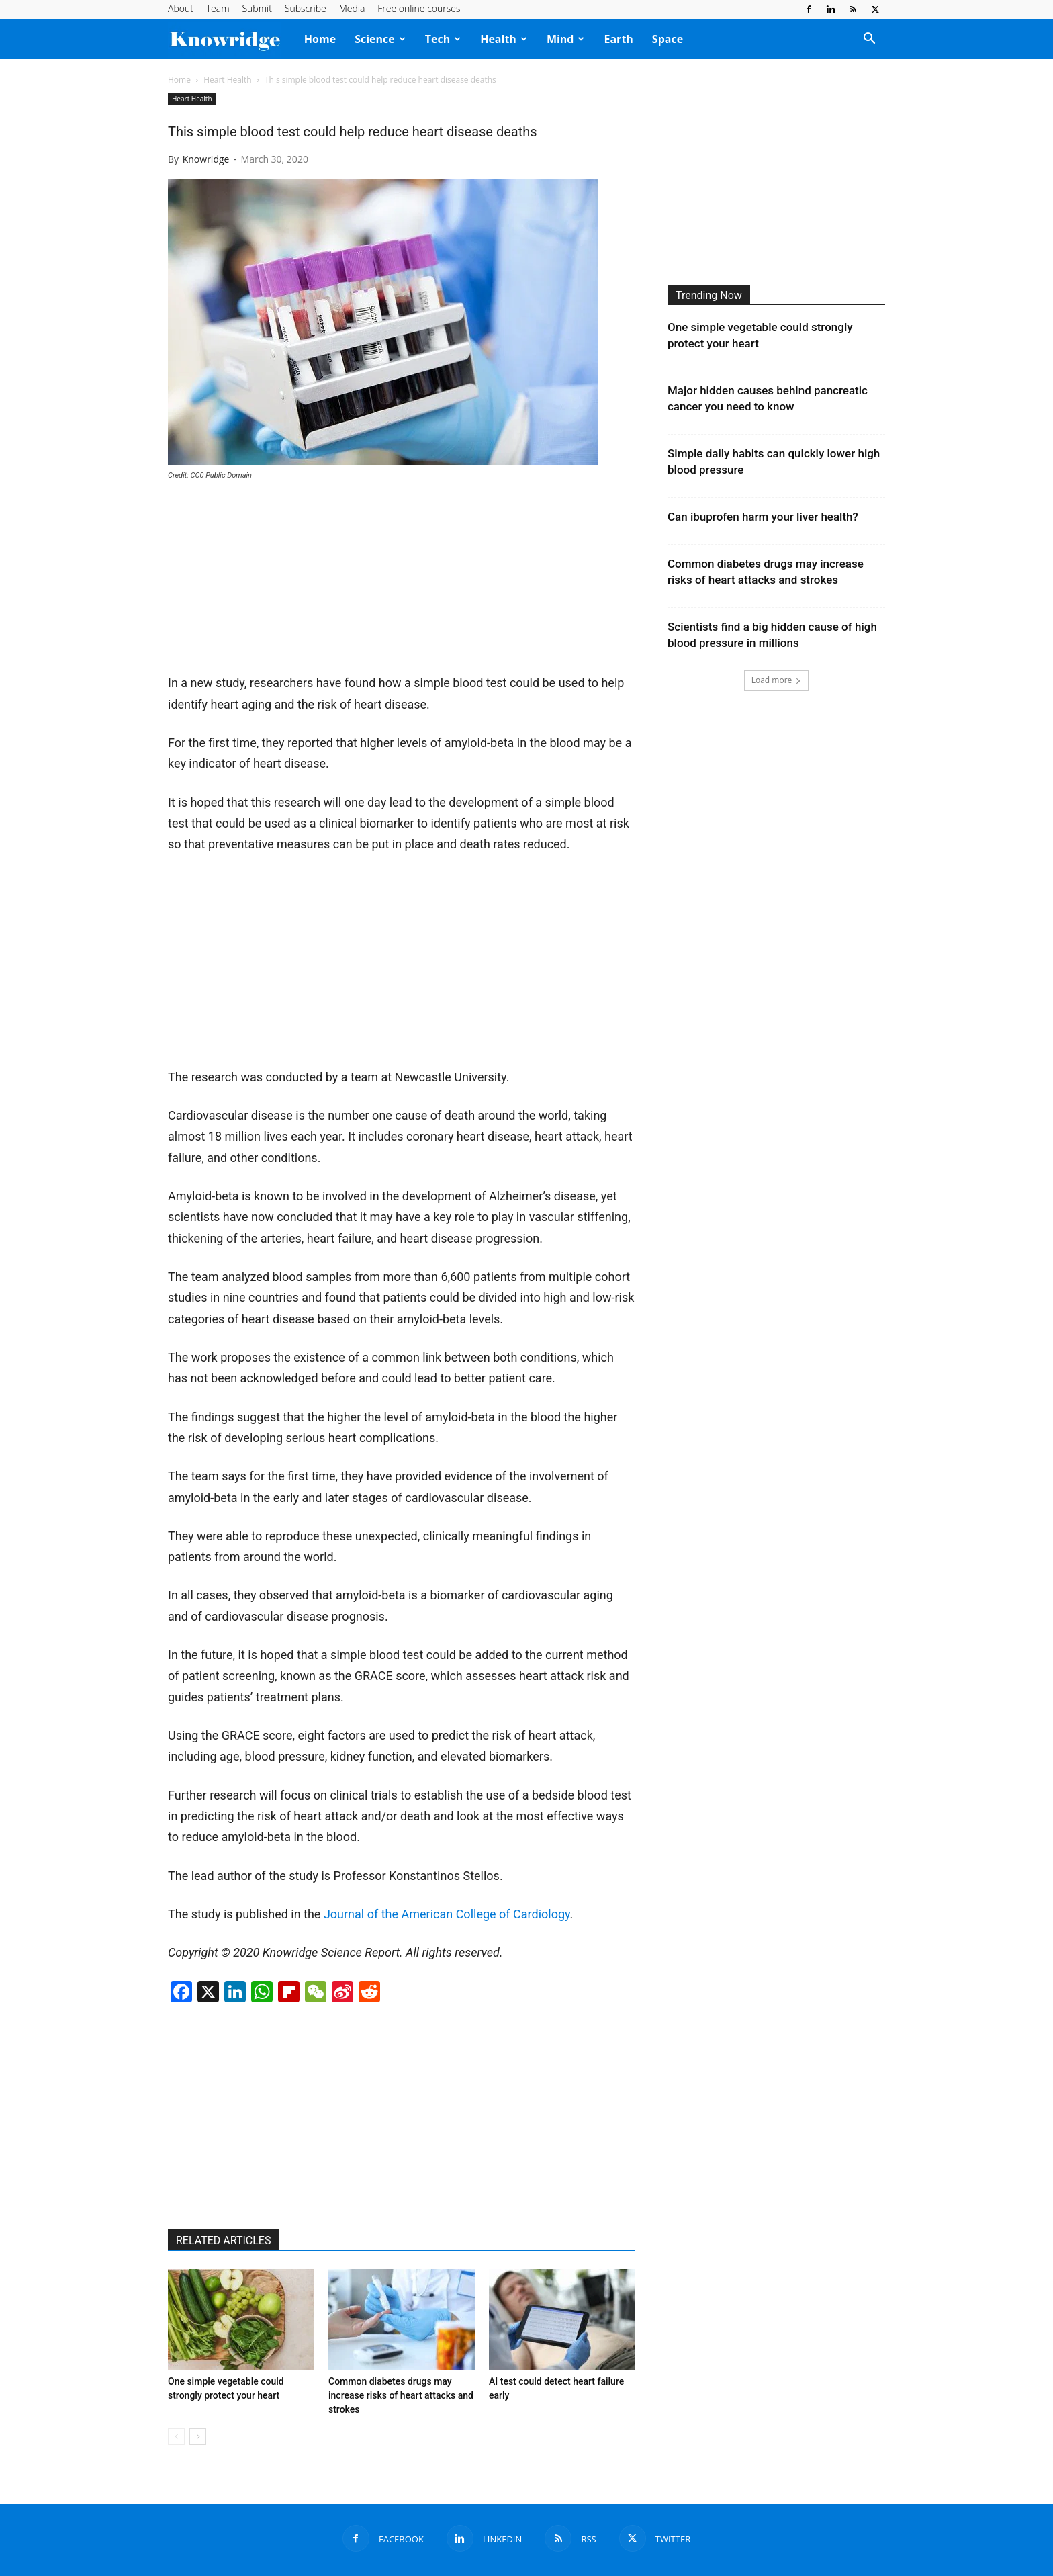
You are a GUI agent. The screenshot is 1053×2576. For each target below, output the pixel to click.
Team (218, 8)
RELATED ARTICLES (223, 2240)
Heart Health (227, 79)
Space (667, 39)
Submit (256, 8)
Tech (443, 39)
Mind (566, 39)
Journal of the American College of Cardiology (447, 1914)
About (180, 8)
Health (503, 39)
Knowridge (206, 158)
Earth (618, 39)
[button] (869, 39)
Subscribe (305, 8)
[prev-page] (176, 2436)
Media (352, 8)
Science (380, 39)
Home (320, 39)
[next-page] (197, 2436)
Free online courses (418, 8)
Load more (776, 680)
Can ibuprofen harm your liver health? (763, 516)
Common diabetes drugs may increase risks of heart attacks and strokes (400, 2395)
